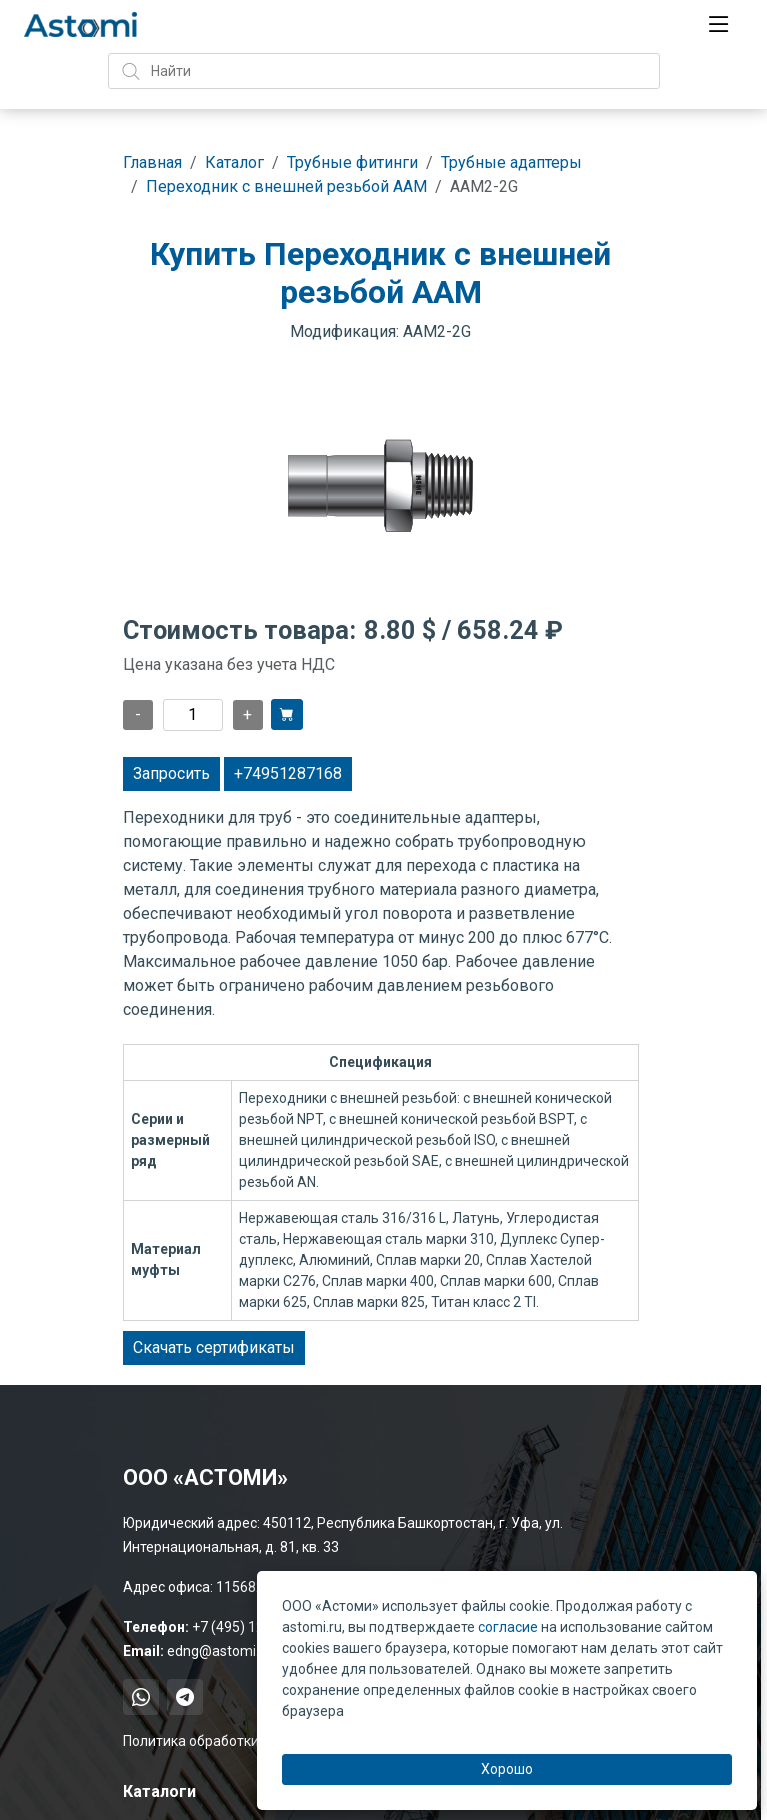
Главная (152, 162)
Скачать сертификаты (214, 1347)
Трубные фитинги (352, 162)
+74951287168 (288, 773)
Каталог (234, 162)
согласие (508, 1627)
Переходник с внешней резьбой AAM (286, 186)
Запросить (171, 773)
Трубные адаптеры (511, 162)
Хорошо (507, 1769)
